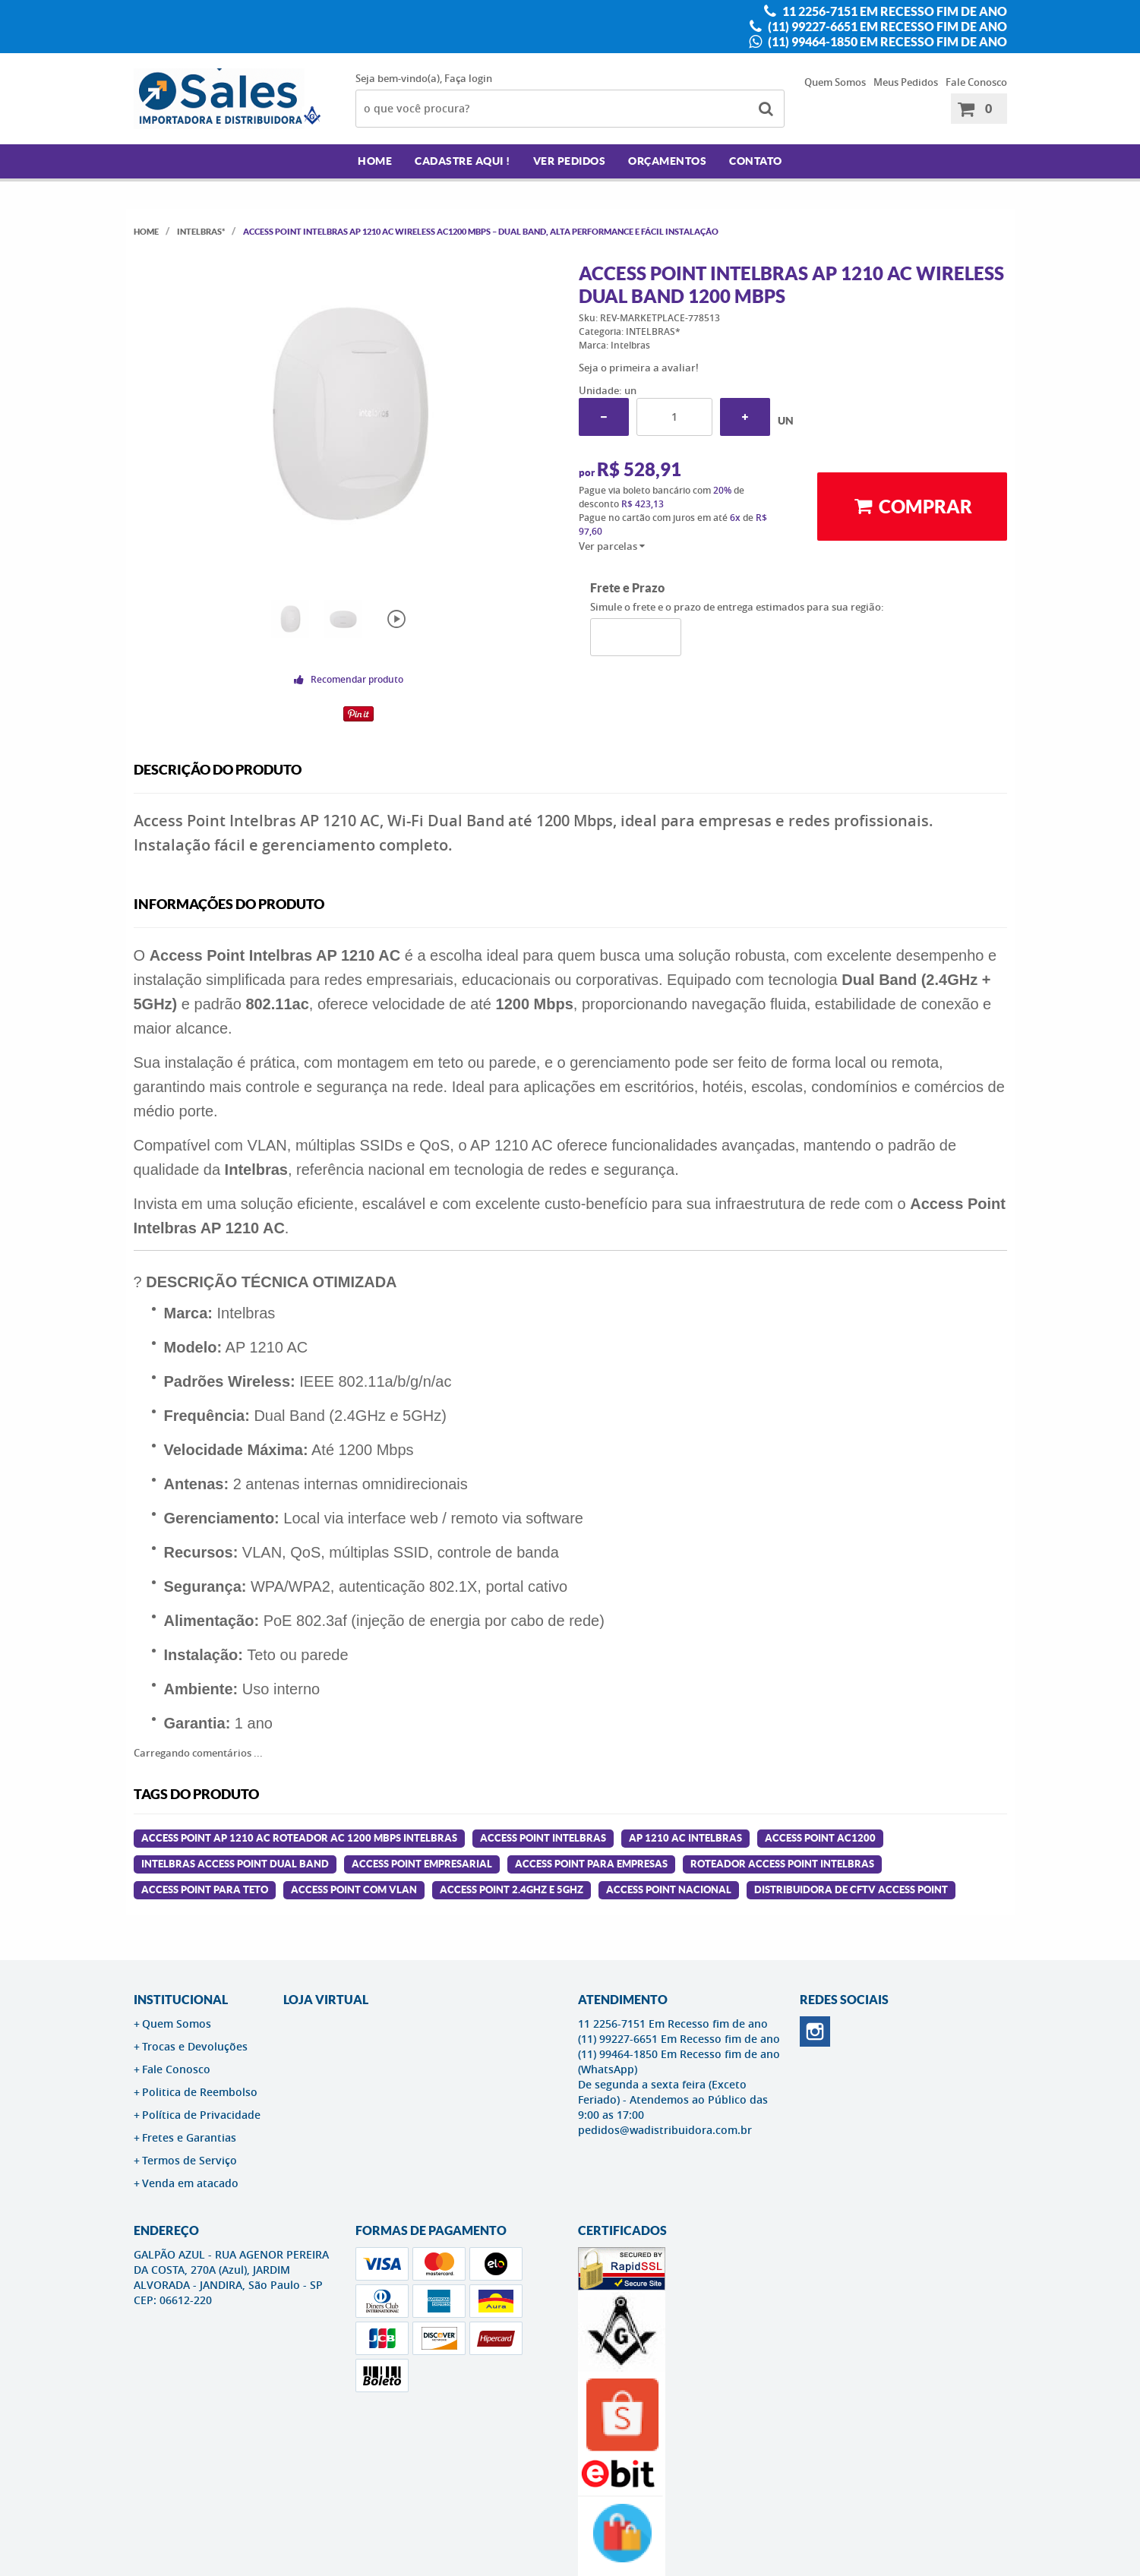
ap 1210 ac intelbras (685, 1838)
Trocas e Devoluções (195, 2046)
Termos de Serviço (189, 2160)
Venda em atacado (190, 2183)
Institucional (181, 1999)
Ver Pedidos (569, 161)
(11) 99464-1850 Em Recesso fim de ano (886, 42)
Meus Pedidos (905, 82)
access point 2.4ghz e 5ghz (511, 1890)
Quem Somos (835, 82)
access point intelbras (543, 1838)
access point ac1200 (820, 1838)
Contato (755, 161)
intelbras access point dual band (235, 1864)
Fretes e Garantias (189, 2137)
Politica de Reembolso (199, 2092)
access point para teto (204, 1890)
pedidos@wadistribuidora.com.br (665, 2130)
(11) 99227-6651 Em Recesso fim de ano (886, 26)
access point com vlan (354, 1890)
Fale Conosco (976, 82)
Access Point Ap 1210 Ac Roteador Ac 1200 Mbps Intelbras (299, 1838)
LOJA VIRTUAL (325, 1999)
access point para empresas (591, 1864)
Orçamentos (667, 161)
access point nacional (668, 1890)
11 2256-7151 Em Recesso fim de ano (893, 11)
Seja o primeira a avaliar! (639, 367)
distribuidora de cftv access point (851, 1890)
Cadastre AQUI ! (462, 161)
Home (375, 161)
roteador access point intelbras (782, 1864)
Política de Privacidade (201, 2114)
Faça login (468, 78)
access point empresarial (422, 1864)
